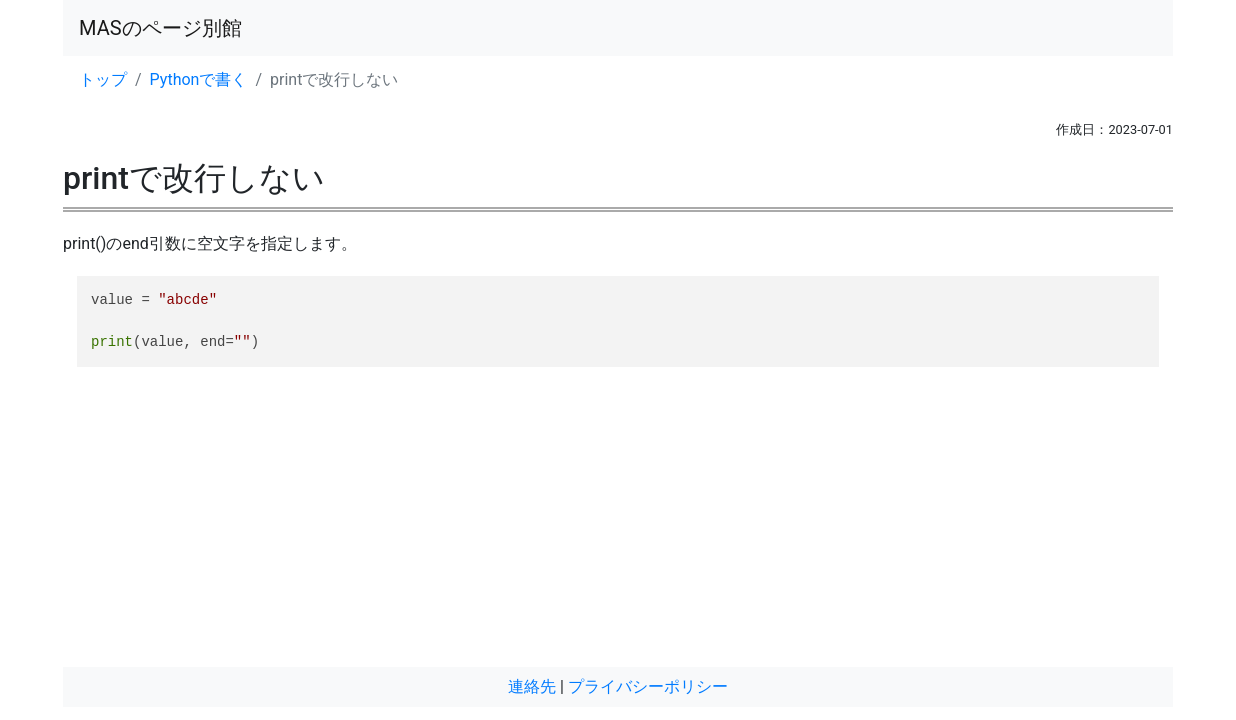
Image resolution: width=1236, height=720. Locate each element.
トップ (103, 79)
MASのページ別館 (160, 28)
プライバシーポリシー (648, 686)
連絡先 (532, 686)
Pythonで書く (199, 79)
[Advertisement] (618, 527)
